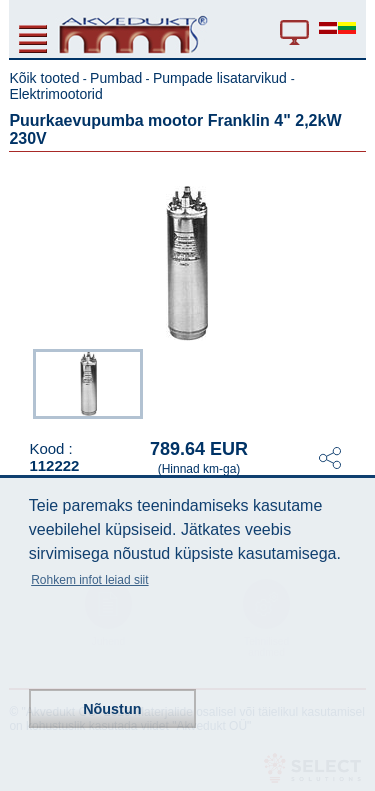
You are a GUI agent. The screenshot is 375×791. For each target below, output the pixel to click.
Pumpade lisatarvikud (222, 78)
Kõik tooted (44, 78)
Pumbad (116, 78)
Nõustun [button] (112, 709)
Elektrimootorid (55, 94)
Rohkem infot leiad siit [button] (89, 580)
